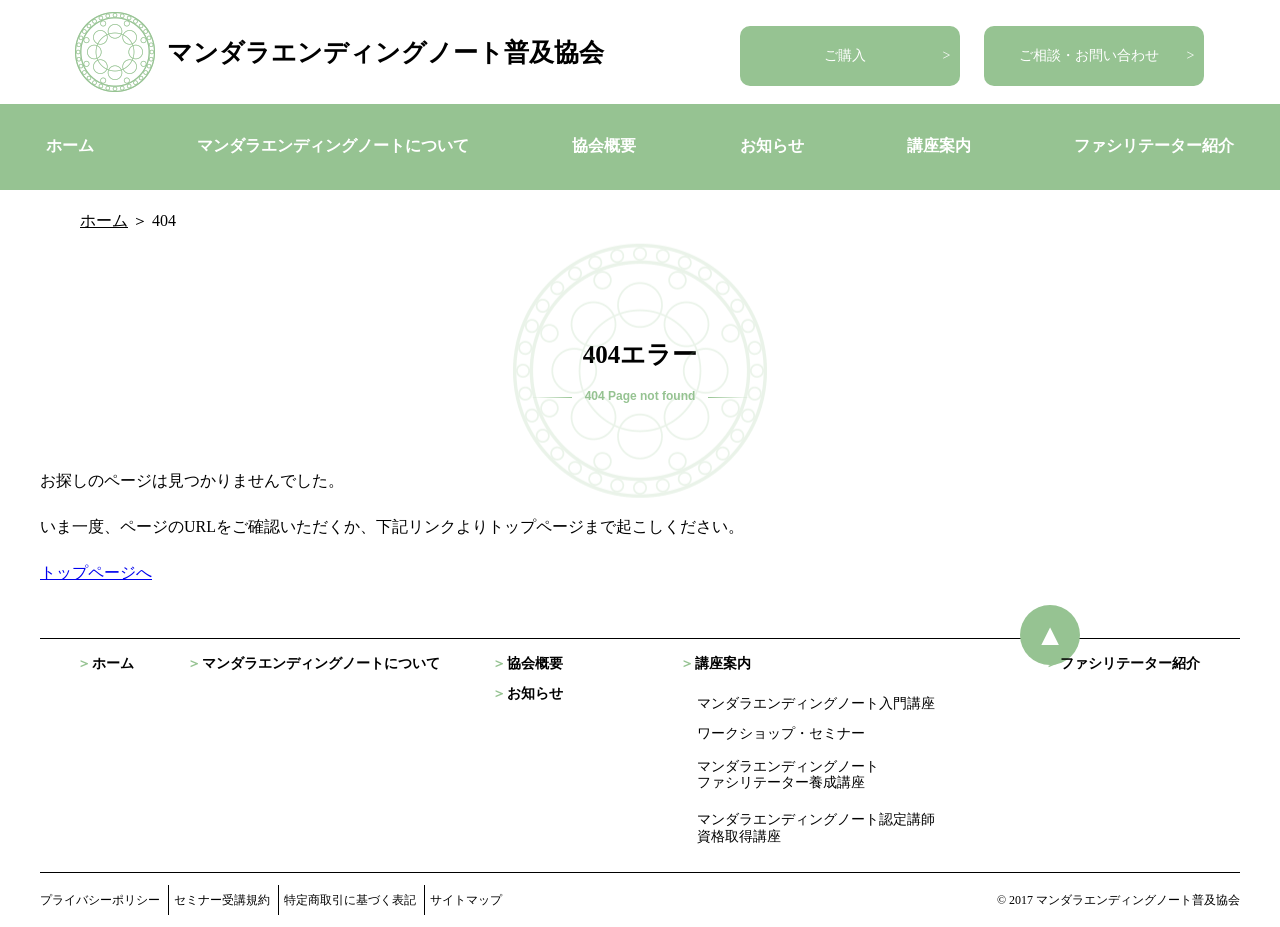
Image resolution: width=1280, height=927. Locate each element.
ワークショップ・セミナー (781, 733)
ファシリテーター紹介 (1154, 145)
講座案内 (939, 145)
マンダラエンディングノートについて (333, 145)
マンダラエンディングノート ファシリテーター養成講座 (788, 775)
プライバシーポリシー (100, 900)
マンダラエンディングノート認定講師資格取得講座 (816, 828)
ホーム (70, 145)
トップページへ (96, 572)
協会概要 (604, 145)
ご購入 (845, 55)
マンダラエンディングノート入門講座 (816, 703)
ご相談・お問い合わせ (1089, 55)
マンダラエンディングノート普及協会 (385, 52)
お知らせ (772, 145)
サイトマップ (466, 900)
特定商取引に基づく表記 (350, 900)
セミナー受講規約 (222, 900)
